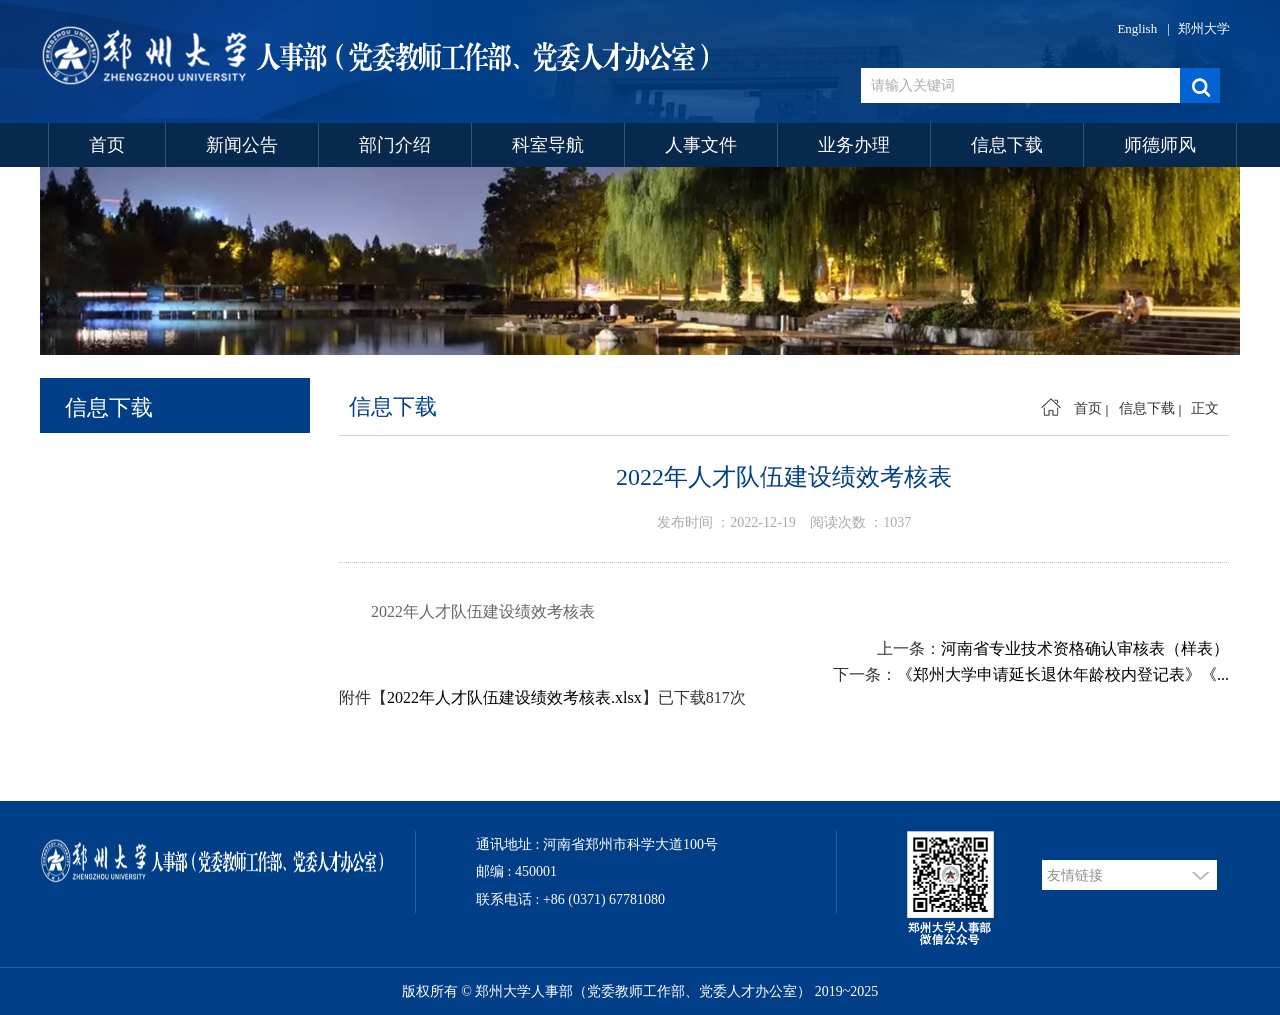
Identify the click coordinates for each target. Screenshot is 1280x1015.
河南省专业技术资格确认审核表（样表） (1085, 648)
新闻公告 (242, 145)
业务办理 (854, 145)
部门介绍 (395, 145)
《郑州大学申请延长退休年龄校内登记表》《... (1063, 674)
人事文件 (701, 145)
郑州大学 (1204, 28)
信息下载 (1007, 145)
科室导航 (548, 145)
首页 (107, 145)
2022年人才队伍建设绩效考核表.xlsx (514, 697)
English (1137, 28)
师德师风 (1160, 145)
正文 (1205, 408)
